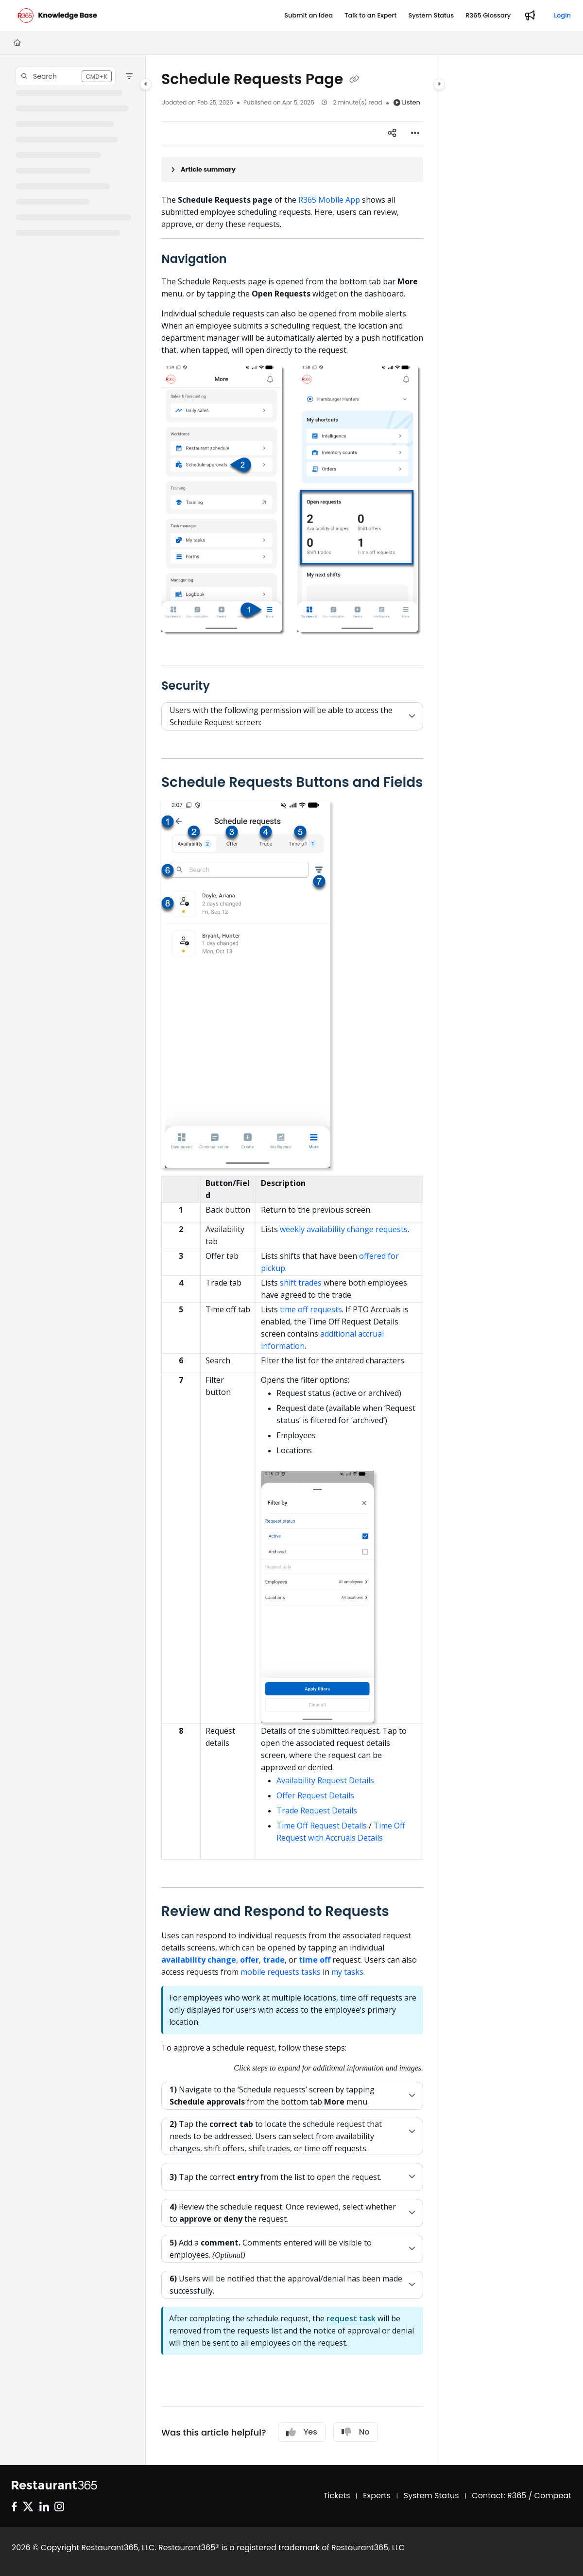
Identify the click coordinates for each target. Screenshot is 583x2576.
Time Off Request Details (321, 1825)
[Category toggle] (146, 84)
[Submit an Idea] (308, 15)
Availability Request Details (325, 1780)
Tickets (337, 2495)
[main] (292, 1260)
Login (562, 15)
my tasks (347, 1972)
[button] (66, 76)
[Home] (17, 43)
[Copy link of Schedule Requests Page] (354, 80)
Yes (301, 2431)
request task (351, 2318)
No (356, 2431)
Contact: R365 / (503, 2495)
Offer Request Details (315, 1795)
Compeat (552, 2495)
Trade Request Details (316, 1810)
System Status (431, 2495)
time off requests (311, 1309)
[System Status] (431, 15)
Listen (407, 102)
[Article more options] (415, 133)
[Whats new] (530, 15)
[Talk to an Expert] (370, 15)
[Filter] (129, 76)
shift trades (301, 1282)
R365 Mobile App (329, 199)
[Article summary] (292, 169)
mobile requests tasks (280, 1972)
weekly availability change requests (344, 1229)
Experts (377, 2495)
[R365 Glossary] (488, 15)
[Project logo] (57, 15)
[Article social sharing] (392, 133)
